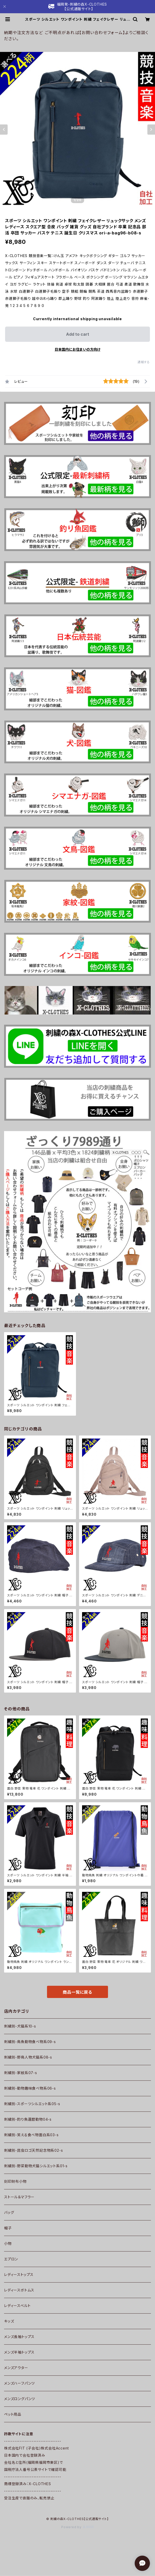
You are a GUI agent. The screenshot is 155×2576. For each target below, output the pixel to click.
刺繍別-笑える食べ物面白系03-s (31, 2135)
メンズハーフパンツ (19, 2383)
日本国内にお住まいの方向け (77, 349)
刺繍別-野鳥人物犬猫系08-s (28, 2057)
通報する (143, 362)
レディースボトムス (19, 2290)
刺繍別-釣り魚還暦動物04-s (28, 2119)
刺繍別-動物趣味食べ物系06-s (30, 2088)
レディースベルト (17, 2305)
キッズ (9, 2321)
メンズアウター (16, 2368)
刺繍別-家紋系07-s (20, 2073)
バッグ (9, 2212)
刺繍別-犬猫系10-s (20, 2026)
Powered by (77, 2527)
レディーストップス (19, 2274)
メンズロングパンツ (19, 2399)
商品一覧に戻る (77, 1992)
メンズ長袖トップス (19, 2336)
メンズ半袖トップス (19, 2352)
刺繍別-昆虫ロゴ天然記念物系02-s (33, 2150)
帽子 (8, 2228)
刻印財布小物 (15, 2181)
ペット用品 (12, 2414)
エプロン (11, 2259)
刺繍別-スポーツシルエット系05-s (32, 2104)
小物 (8, 2243)
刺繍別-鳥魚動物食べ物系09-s (30, 2041)
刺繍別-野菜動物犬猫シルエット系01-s (36, 2166)
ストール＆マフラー (19, 2197)
